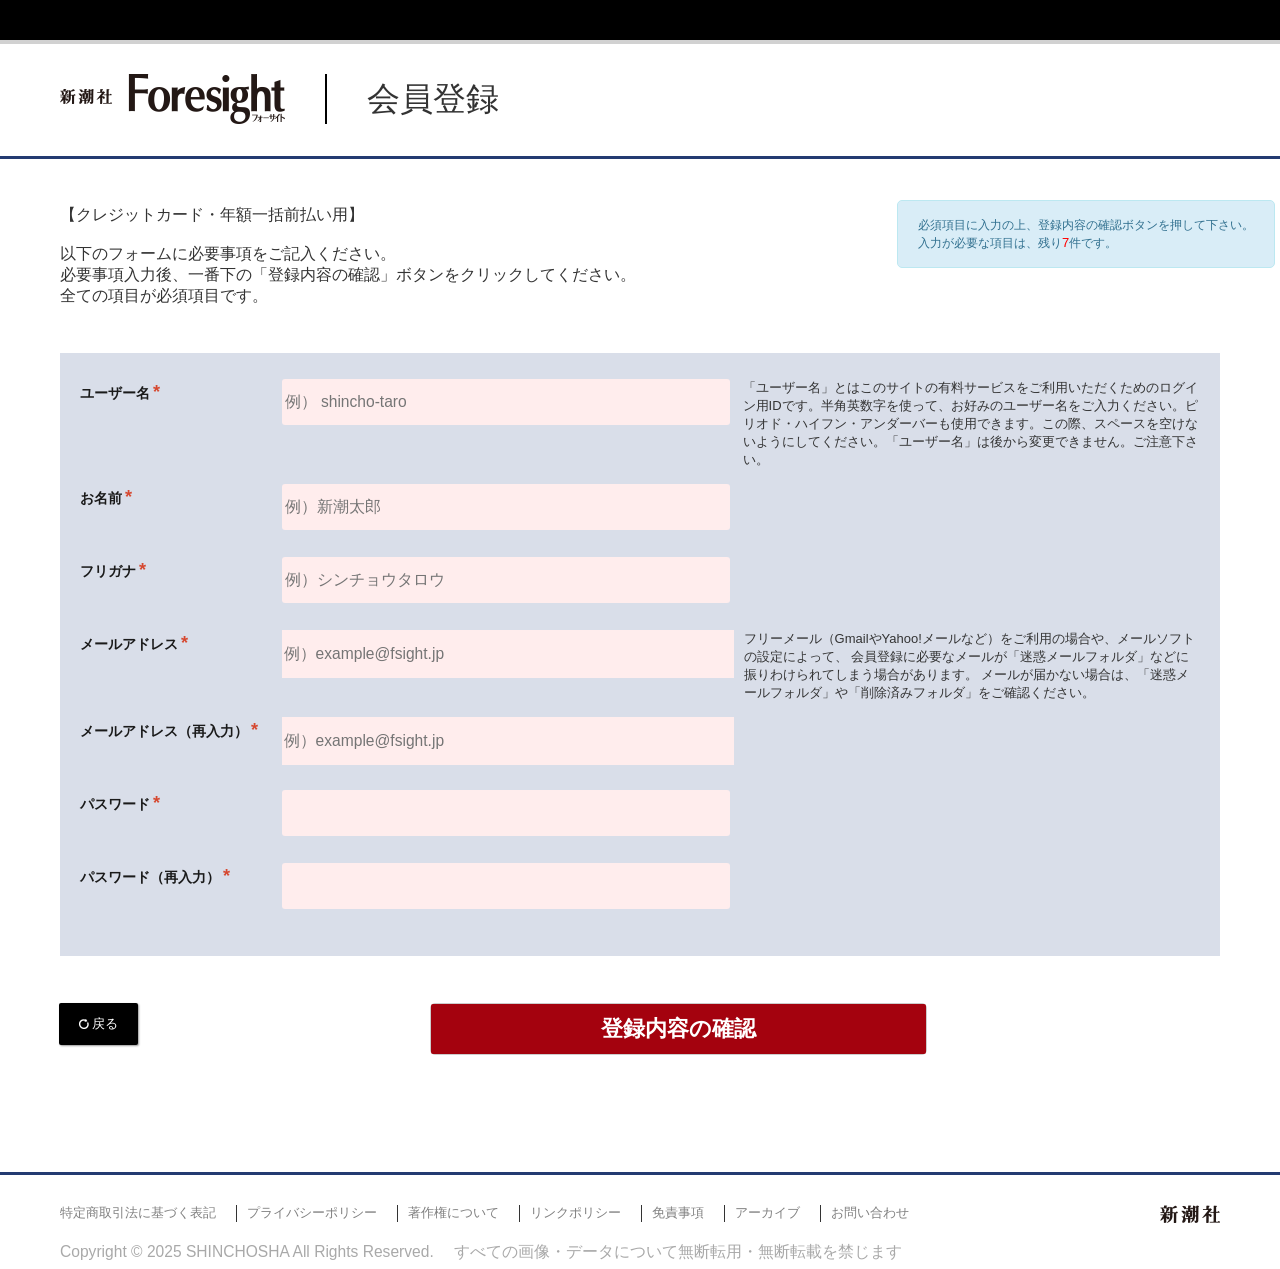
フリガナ (108, 571)
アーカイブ (767, 1212)
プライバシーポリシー (312, 1212)
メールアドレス (129, 644)
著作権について (453, 1212)
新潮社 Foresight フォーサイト (172, 99)
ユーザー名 (115, 393)
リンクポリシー (575, 1212)
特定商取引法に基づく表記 (138, 1212)
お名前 (101, 498)
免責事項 (678, 1212)
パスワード (115, 804)
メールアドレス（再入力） (164, 731)
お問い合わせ (870, 1212)
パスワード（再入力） (150, 877)
